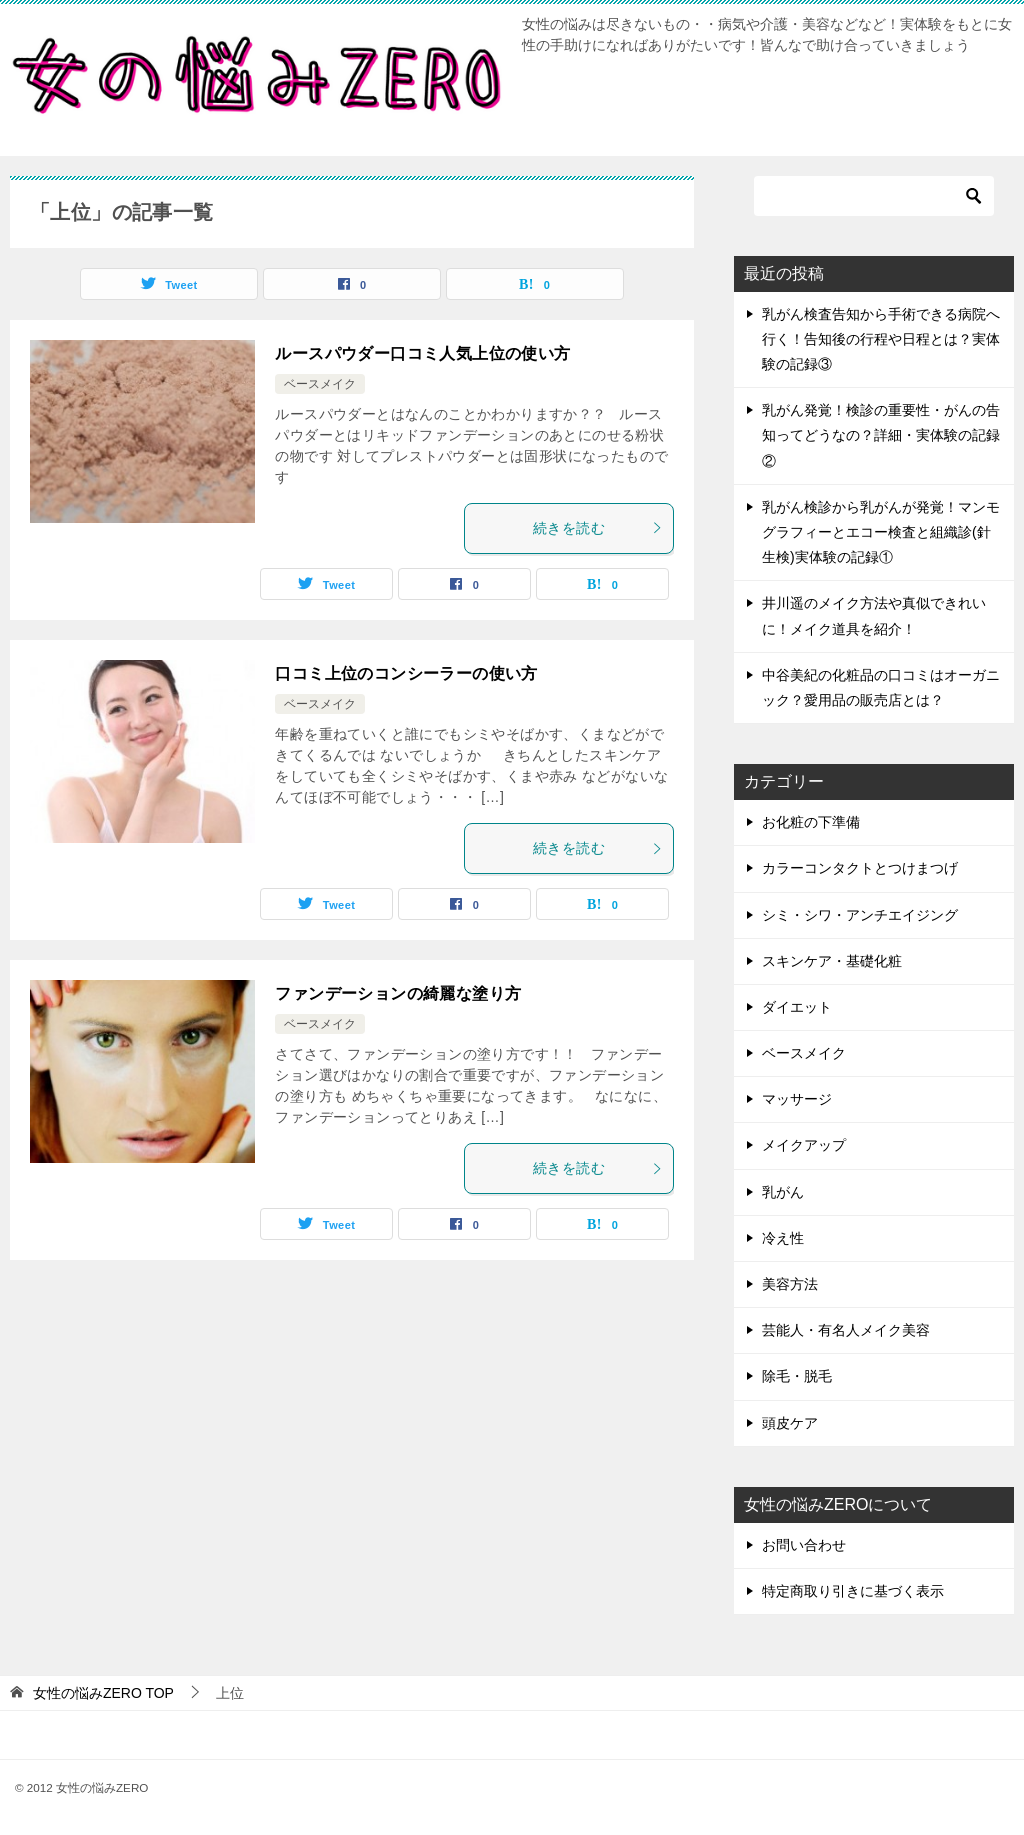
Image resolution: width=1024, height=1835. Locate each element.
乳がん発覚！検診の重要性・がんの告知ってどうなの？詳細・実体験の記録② (881, 435)
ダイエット (797, 1007)
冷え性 (783, 1238)
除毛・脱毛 (797, 1376)
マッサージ (797, 1099)
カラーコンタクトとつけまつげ (860, 868)
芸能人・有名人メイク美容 (846, 1330)
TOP (103, 1693)
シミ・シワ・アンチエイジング (860, 915)
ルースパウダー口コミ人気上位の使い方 (422, 353)
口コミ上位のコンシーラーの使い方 (406, 673)
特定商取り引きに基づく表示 (853, 1591)
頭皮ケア (790, 1423)
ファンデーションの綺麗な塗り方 (398, 993)
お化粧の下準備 (811, 822)
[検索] (874, 196)
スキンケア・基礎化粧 (832, 961)
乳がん (783, 1192)
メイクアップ (804, 1145)
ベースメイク (320, 384)
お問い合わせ (804, 1545)
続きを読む (598, 528)
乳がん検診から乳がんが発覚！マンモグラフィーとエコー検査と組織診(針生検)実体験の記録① (881, 532)
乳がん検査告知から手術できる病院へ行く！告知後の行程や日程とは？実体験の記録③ (881, 339)
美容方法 (790, 1284)
